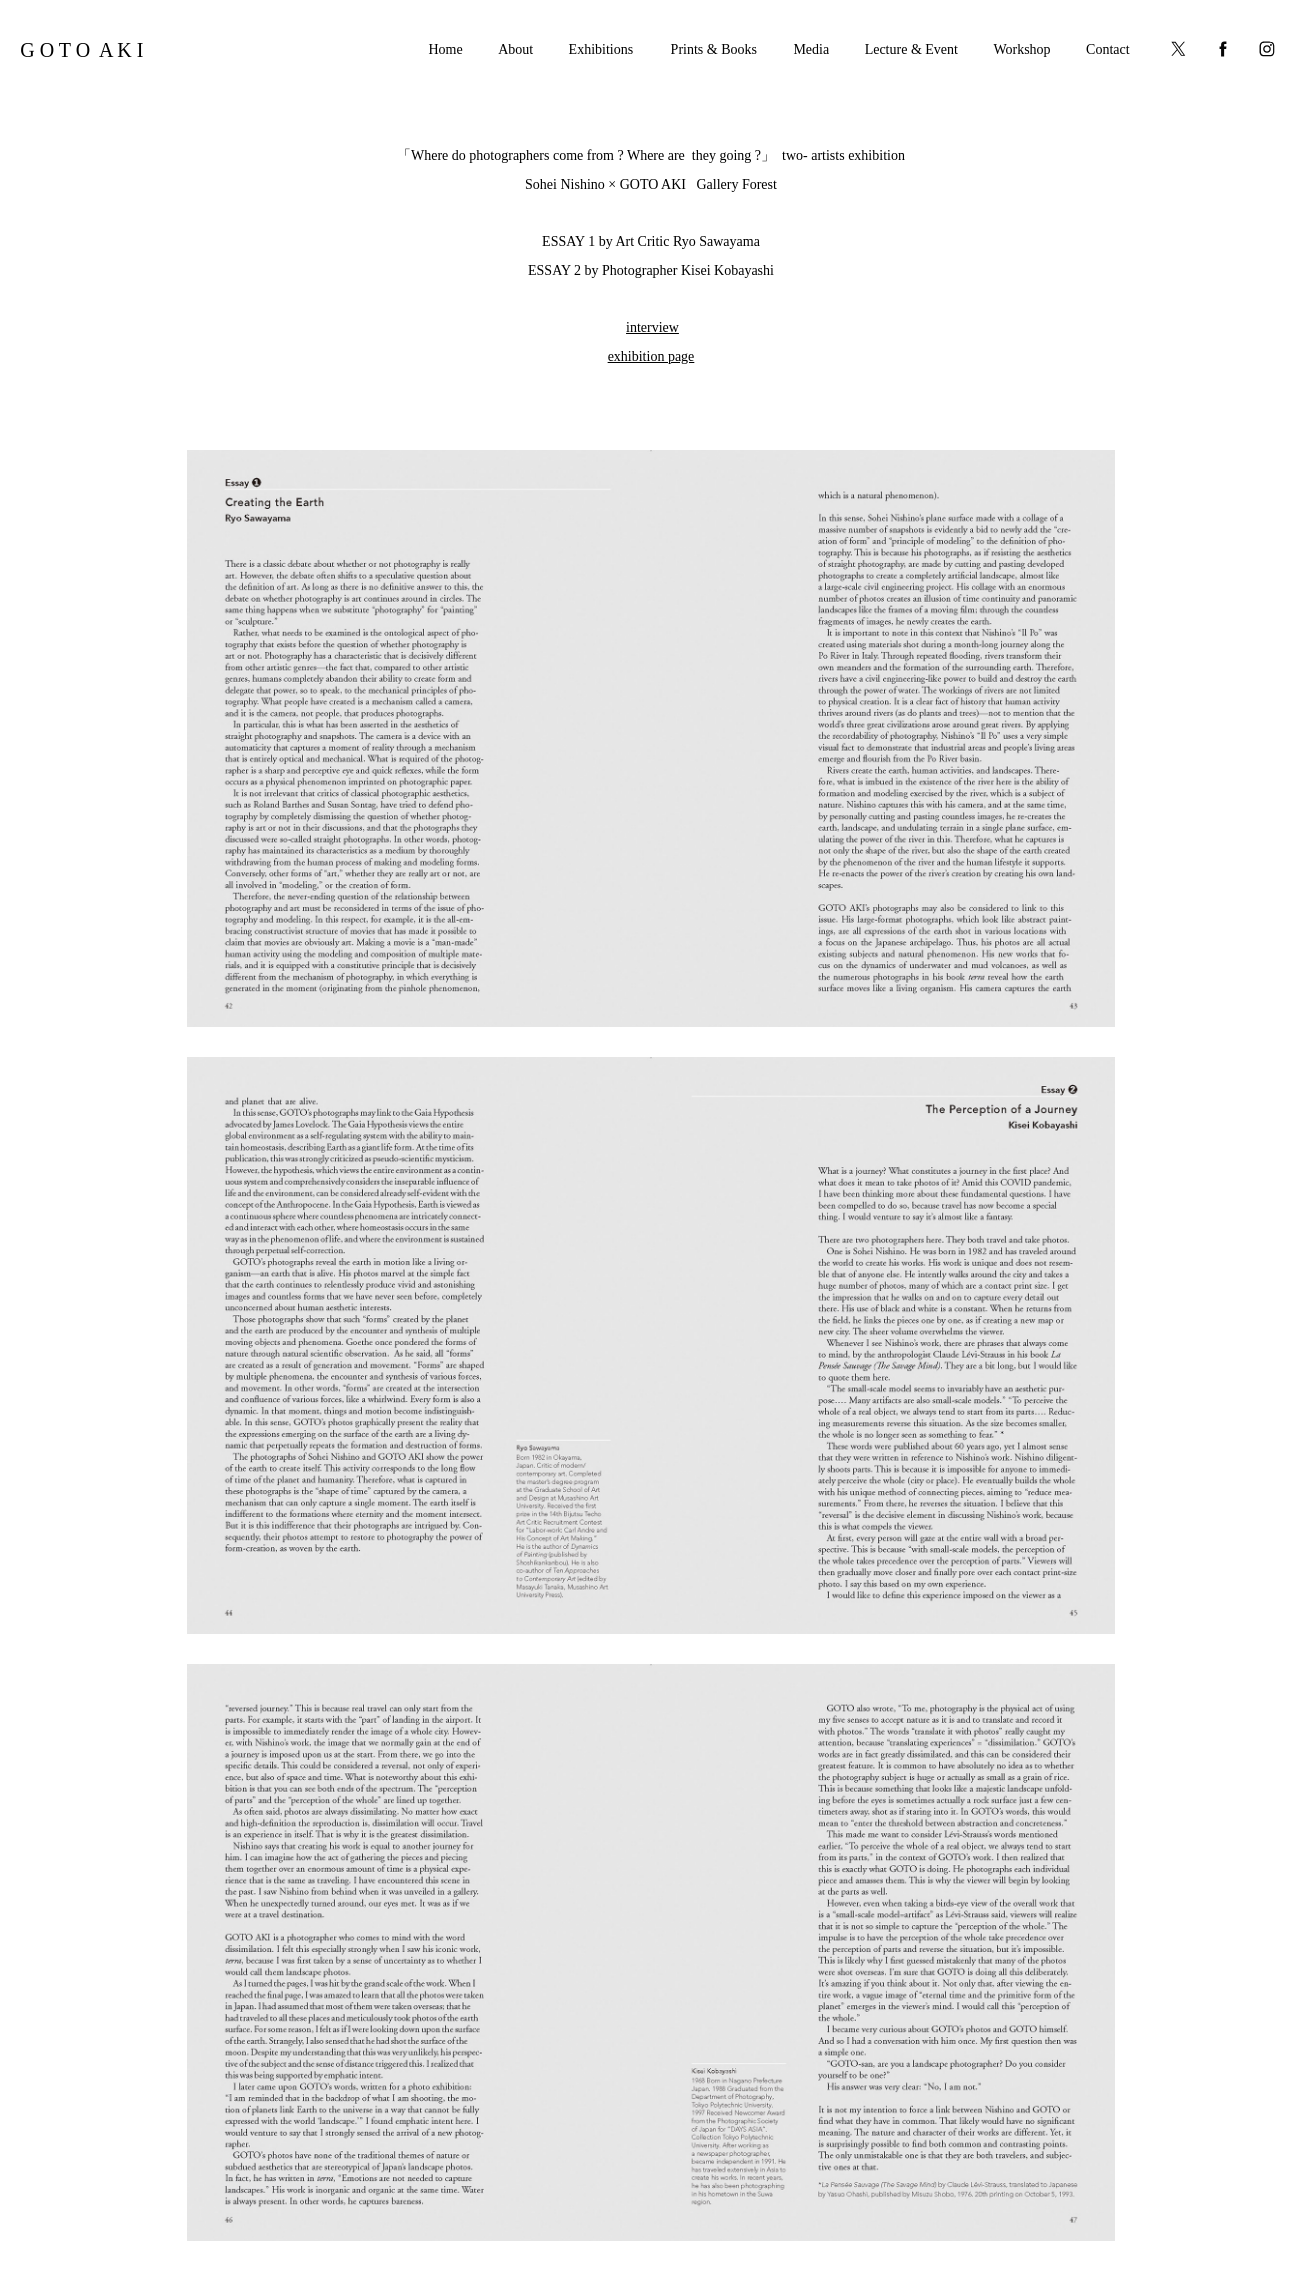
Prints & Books (714, 49)
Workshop (1021, 49)
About (515, 49)
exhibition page (651, 356)
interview (652, 327)
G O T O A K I (81, 50)
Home (445, 49)
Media (811, 49)
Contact (1108, 49)
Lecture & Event (911, 49)
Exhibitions (601, 49)
